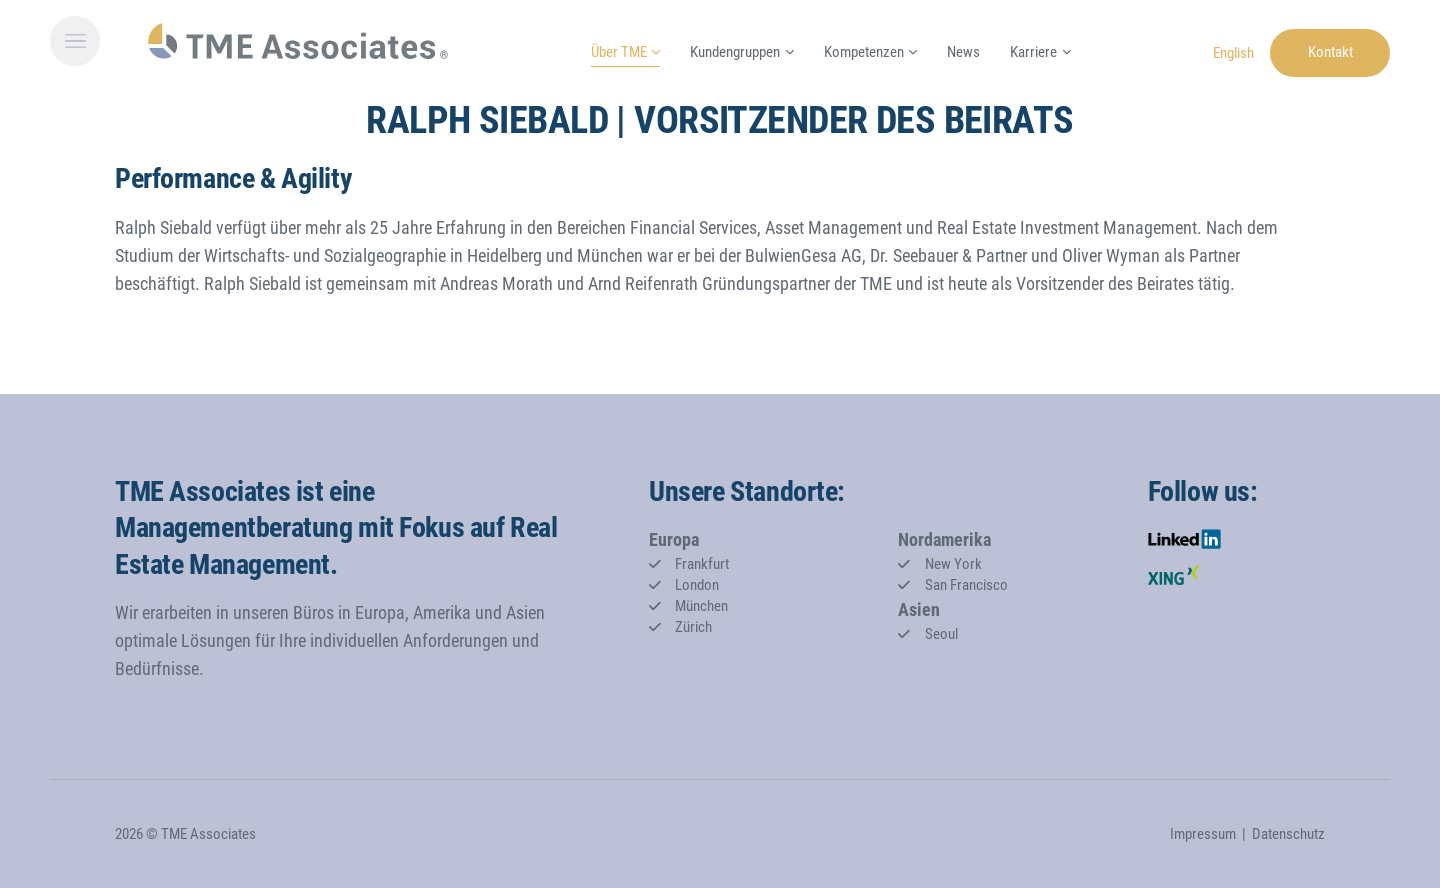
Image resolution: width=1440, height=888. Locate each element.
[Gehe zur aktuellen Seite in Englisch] (1233, 51)
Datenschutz (1288, 834)
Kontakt (1330, 52)
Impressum (1203, 834)
